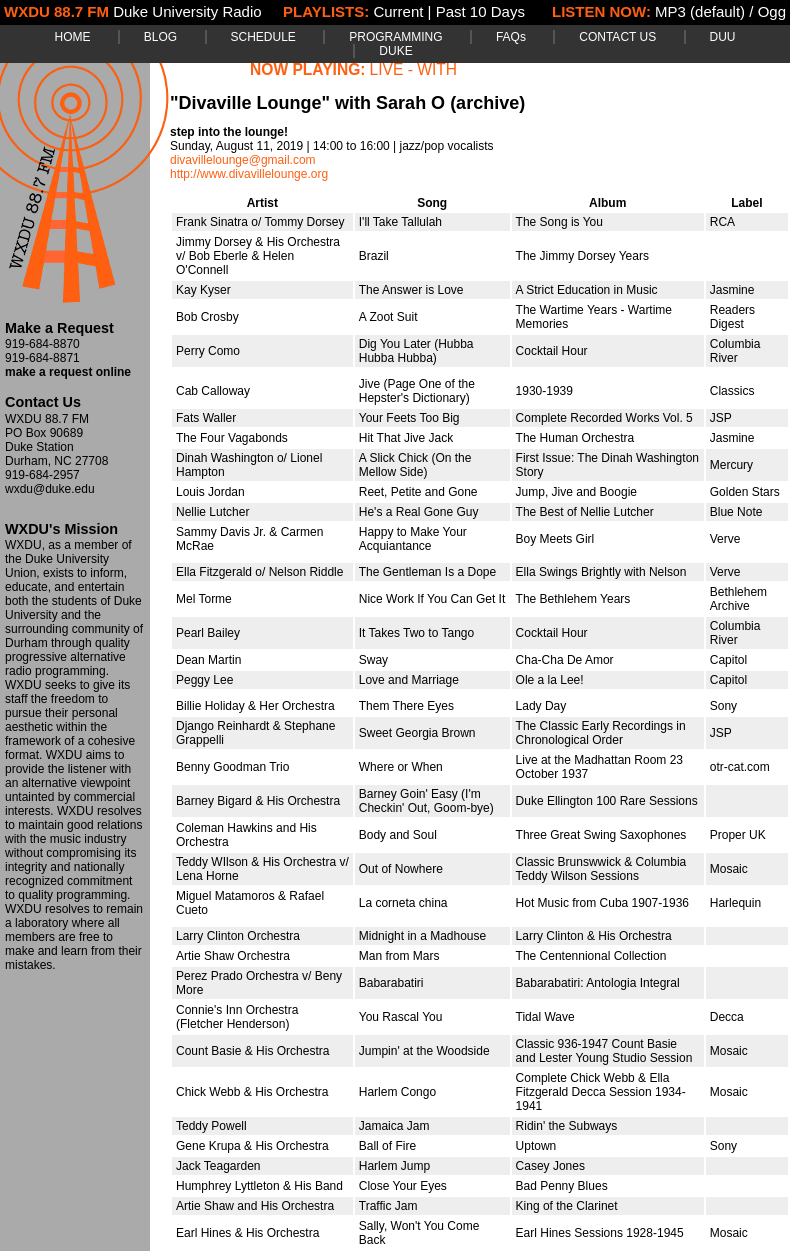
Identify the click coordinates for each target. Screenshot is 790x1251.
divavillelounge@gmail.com (243, 160)
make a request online (68, 372)
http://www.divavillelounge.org (249, 174)
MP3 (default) (700, 11)
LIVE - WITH (414, 69)
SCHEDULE (263, 37)
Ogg (772, 11)
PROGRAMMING (395, 37)
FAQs (511, 37)
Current (398, 11)
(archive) (487, 103)
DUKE (395, 51)
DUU (723, 37)
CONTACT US (617, 37)
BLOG (160, 37)
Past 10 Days (480, 11)
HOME (72, 37)
